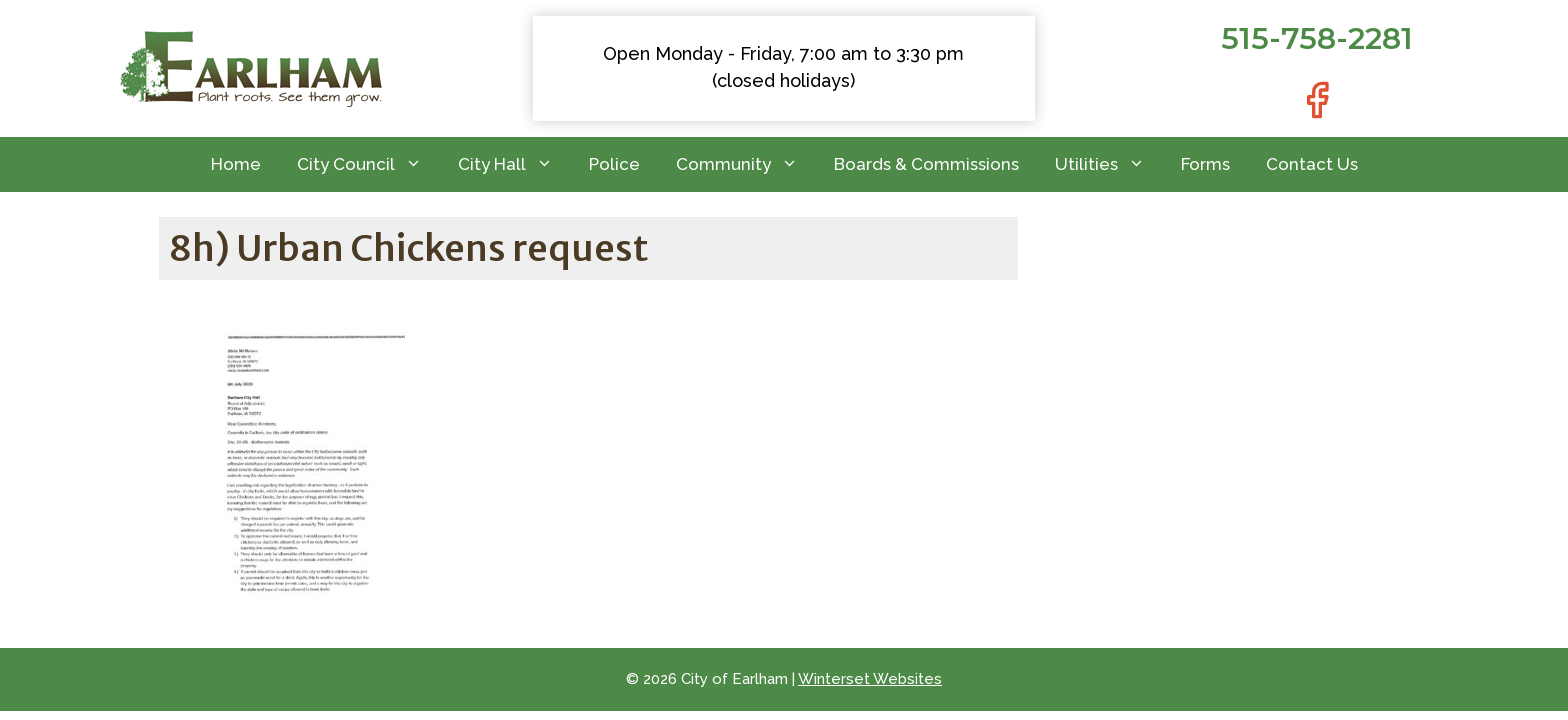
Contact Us (1312, 164)
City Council (368, 164)
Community (746, 164)
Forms (1205, 164)
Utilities (1109, 164)
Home (236, 164)
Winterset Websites (870, 679)
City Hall (514, 164)
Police (614, 164)
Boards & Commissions (926, 164)
